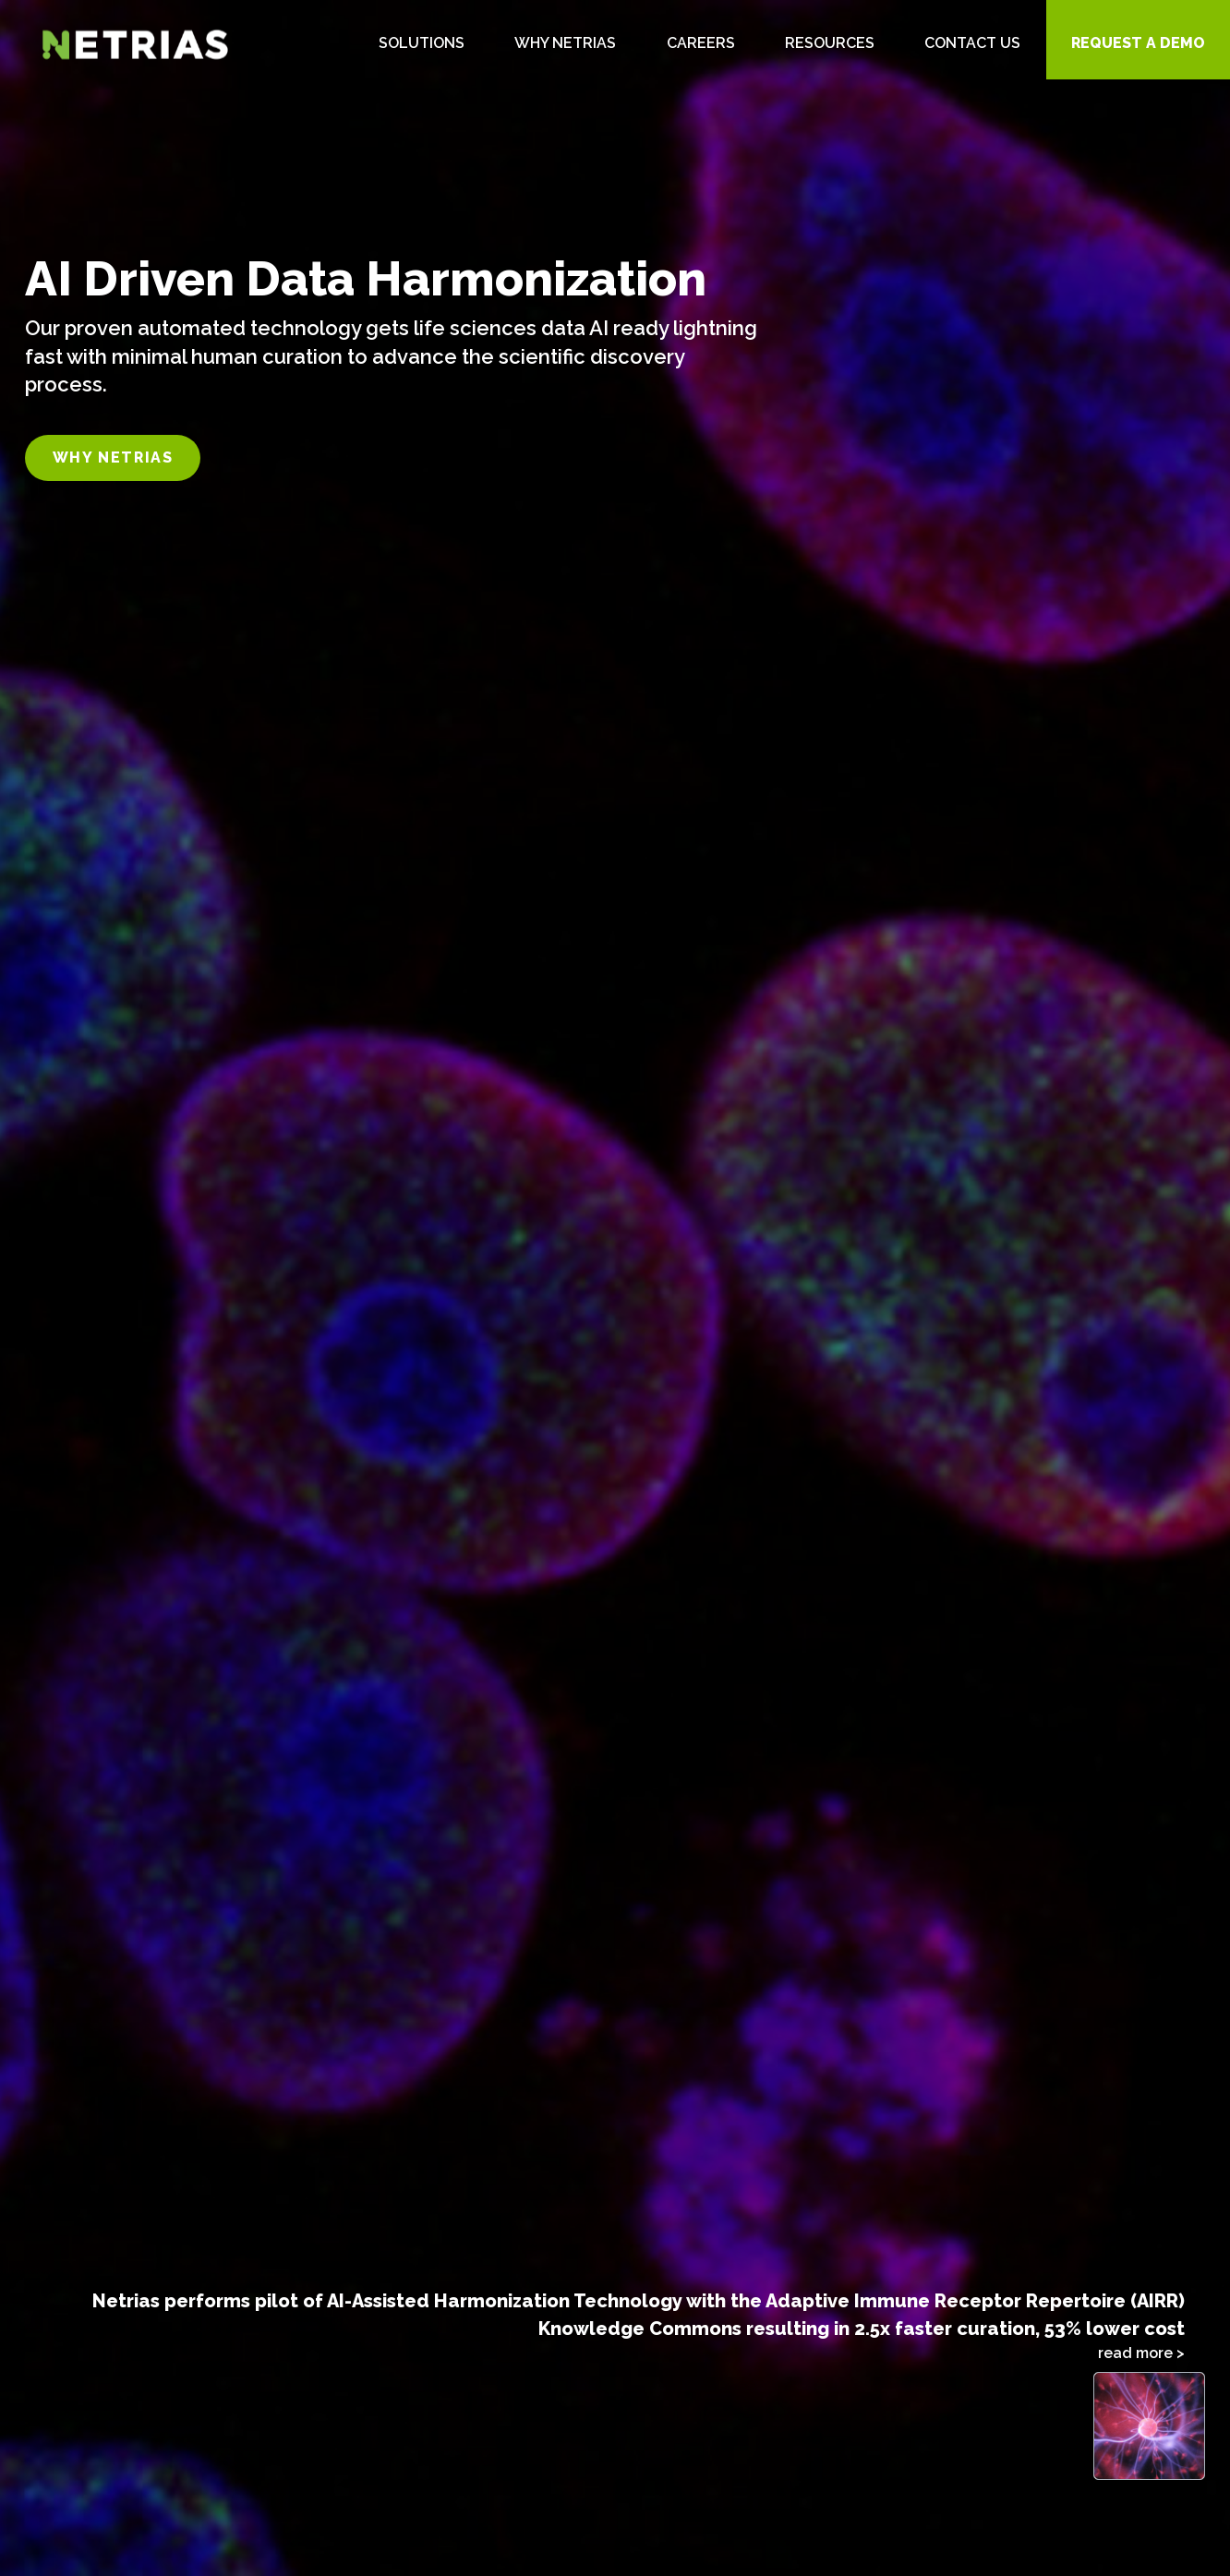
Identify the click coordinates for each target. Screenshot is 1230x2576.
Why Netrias (113, 457)
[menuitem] (421, 39)
